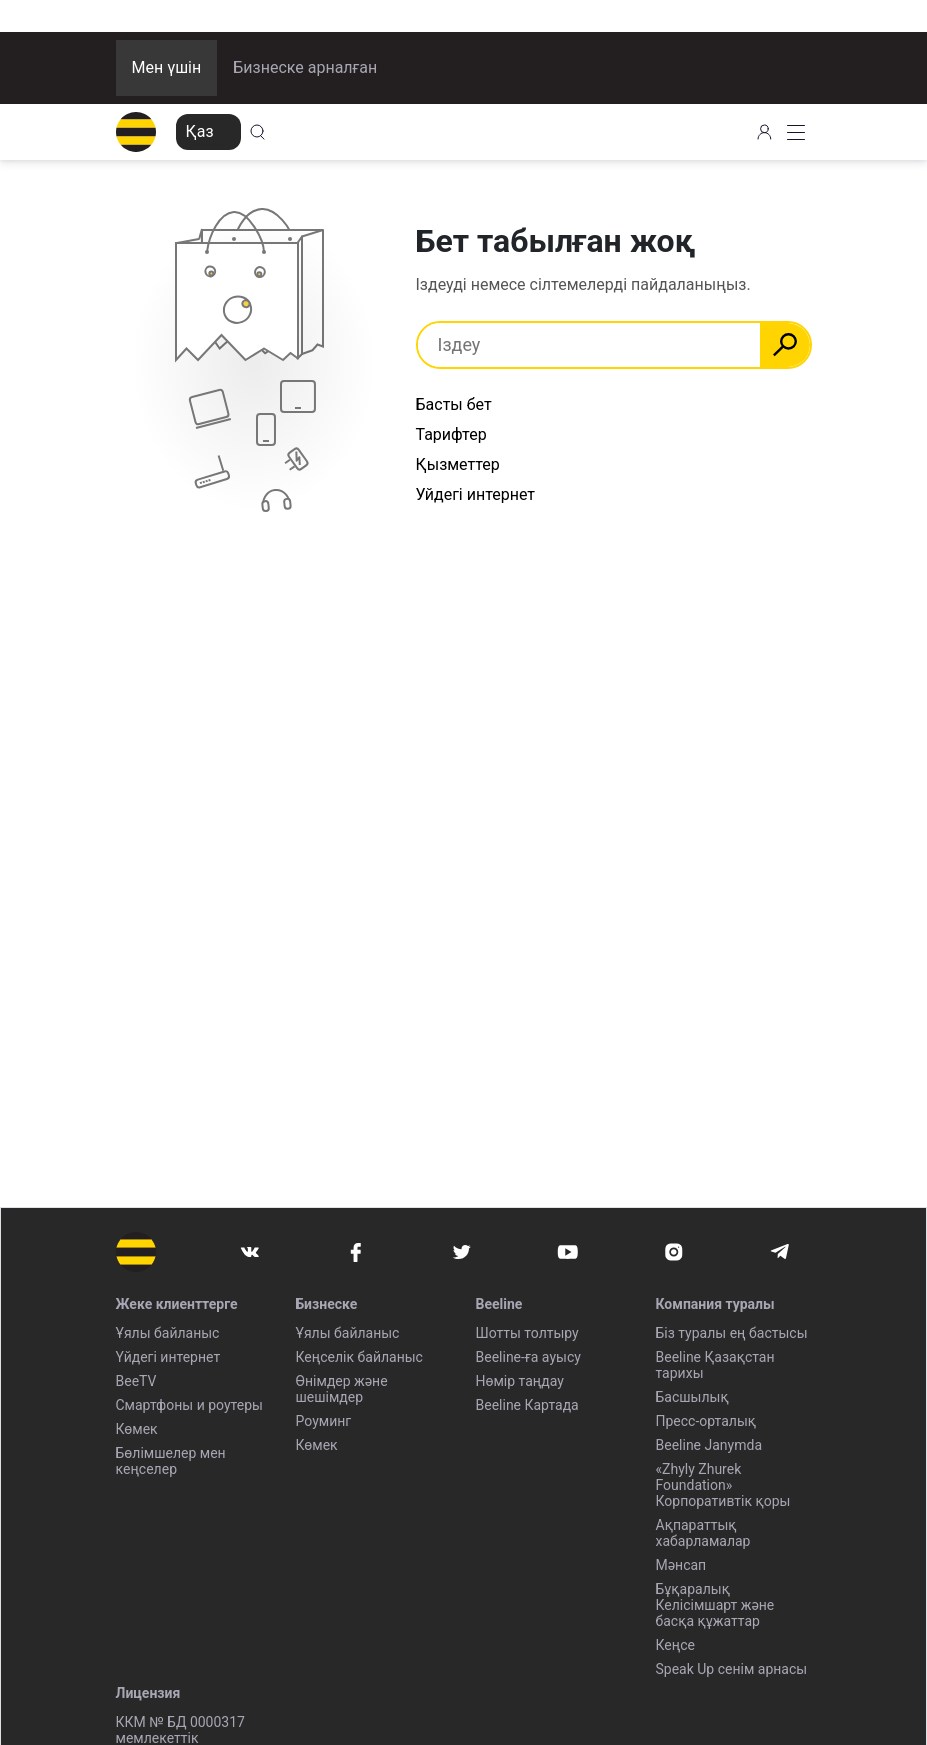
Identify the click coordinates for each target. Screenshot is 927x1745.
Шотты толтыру (527, 1333)
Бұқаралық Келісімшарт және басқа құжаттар (715, 1605)
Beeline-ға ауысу (528, 1357)
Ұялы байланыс (168, 1333)
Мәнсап (681, 1565)
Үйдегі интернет (168, 1357)
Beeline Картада (527, 1405)
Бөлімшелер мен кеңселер (171, 1461)
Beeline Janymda (709, 1445)
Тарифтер (451, 434)
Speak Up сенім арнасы (732, 1669)
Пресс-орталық (706, 1421)
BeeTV (136, 1381)
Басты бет (454, 404)
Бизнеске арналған (305, 67)
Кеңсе (675, 1645)
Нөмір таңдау (520, 1381)
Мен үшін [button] (167, 67)
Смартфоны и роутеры (189, 1405)
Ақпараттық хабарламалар (703, 1533)
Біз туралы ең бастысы (732, 1333)
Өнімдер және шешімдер (342, 1389)
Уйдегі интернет (476, 494)
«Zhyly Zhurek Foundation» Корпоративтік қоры (723, 1485)
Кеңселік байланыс (359, 1357)
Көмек (137, 1429)
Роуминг (324, 1421)
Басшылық (692, 1397)
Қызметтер (458, 464)
